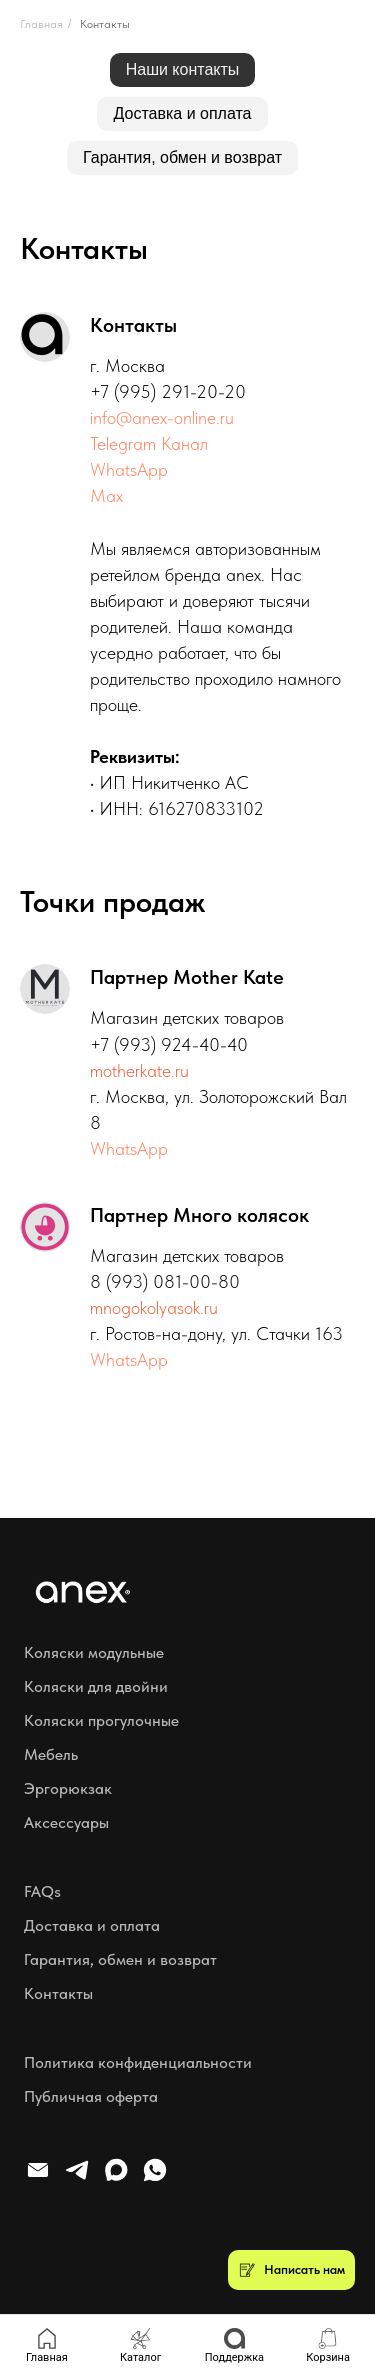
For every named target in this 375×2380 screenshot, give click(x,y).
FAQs (42, 1891)
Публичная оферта (91, 2096)
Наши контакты (183, 69)
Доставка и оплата (182, 113)
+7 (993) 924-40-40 (169, 1044)
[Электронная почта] (38, 2178)
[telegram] (77, 2178)
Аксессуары (66, 1822)
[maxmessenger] (116, 2178)
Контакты (105, 24)
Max (106, 495)
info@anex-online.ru (162, 417)
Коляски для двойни (96, 1686)
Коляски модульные (94, 1652)
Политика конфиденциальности (138, 2062)
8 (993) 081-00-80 (165, 1281)
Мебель (51, 1754)
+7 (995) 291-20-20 (168, 391)
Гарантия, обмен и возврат (182, 157)
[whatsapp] (155, 2178)
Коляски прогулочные (101, 1720)
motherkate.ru (139, 1070)
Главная (41, 24)
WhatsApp (129, 469)
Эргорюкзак (68, 1788)
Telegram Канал (149, 443)
